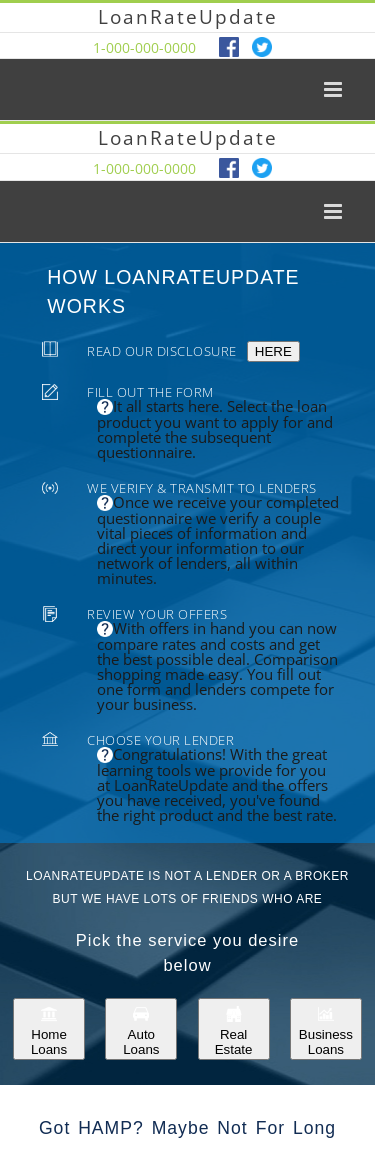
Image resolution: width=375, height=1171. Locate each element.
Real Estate (234, 1029)
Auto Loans (141, 1029)
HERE (273, 351)
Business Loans (326, 1029)
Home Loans (49, 1029)
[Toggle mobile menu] (334, 89)
